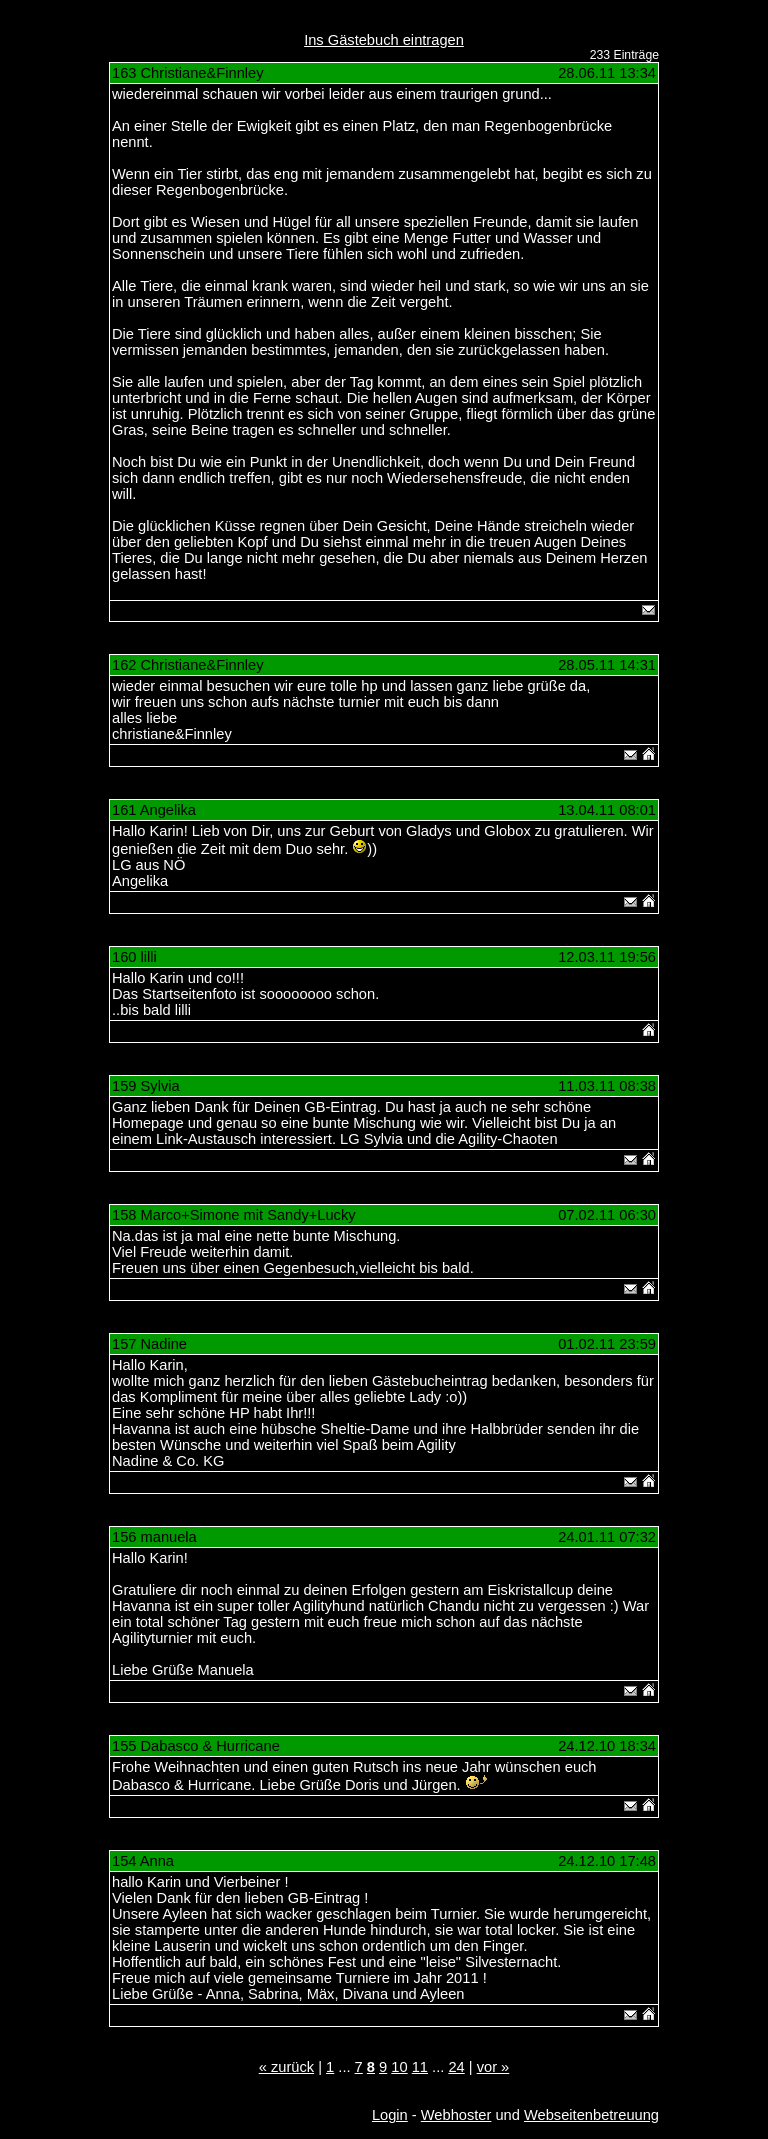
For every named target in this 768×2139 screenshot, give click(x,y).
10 (399, 2067)
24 (456, 2067)
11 (420, 2067)
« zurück (286, 2067)
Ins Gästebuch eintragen (384, 40)
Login (390, 2115)
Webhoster (456, 2115)
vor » (493, 2067)
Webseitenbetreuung (591, 2115)
